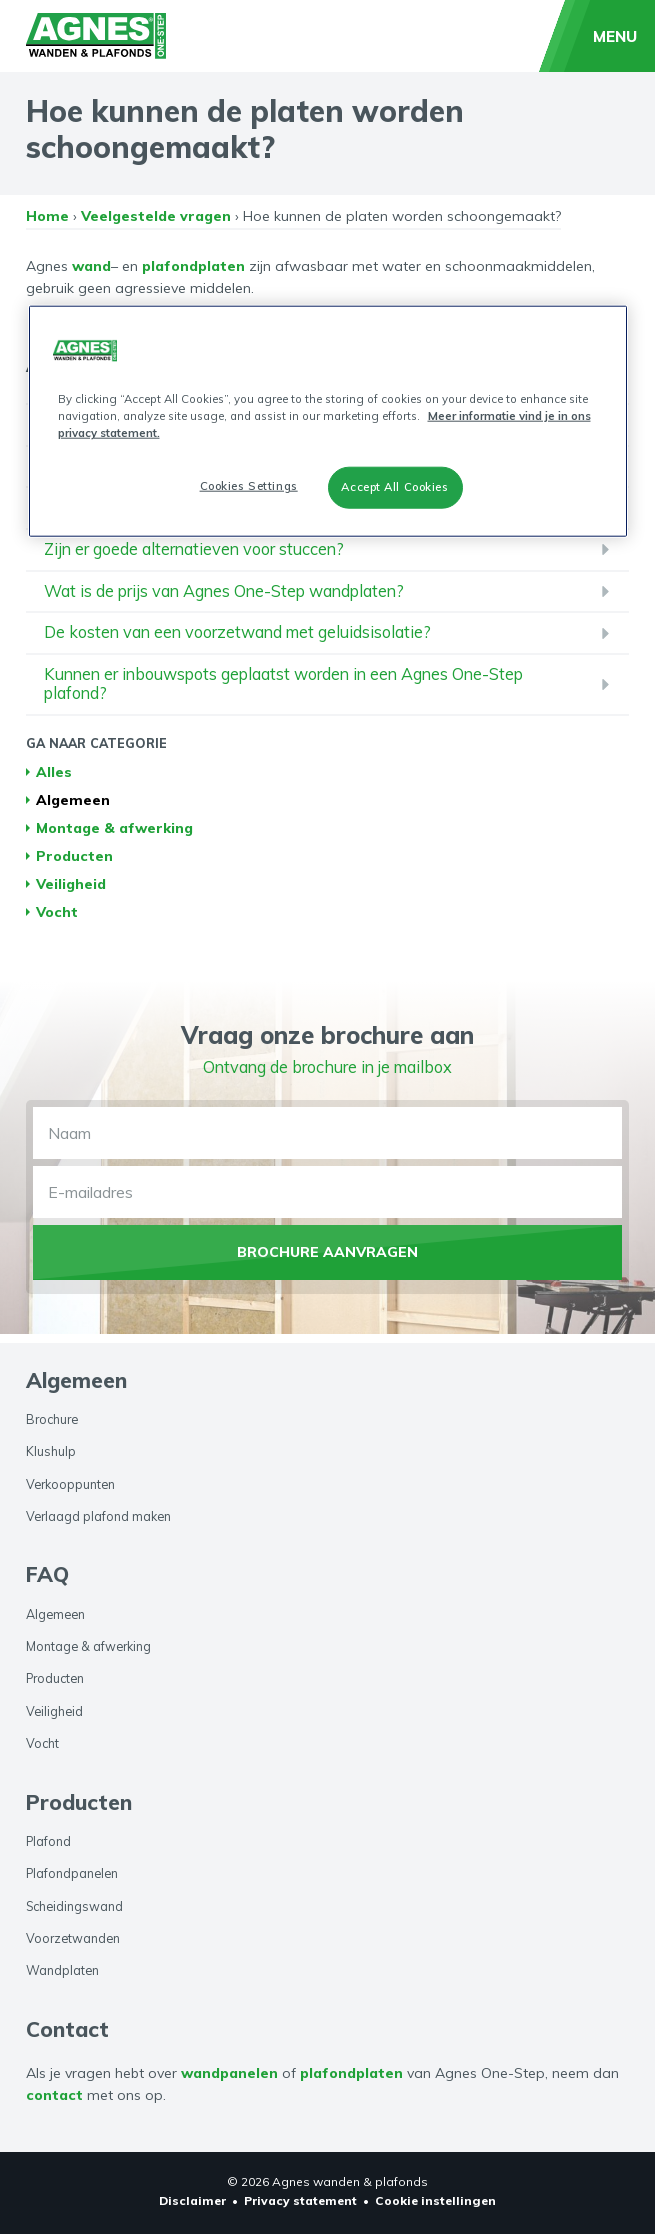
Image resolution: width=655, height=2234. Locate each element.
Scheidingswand (74, 1906)
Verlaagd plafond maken (98, 1516)
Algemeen (73, 809)
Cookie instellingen (435, 2200)
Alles (54, 781)
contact (54, 2096)
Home (47, 225)
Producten (74, 865)
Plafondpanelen (72, 1873)
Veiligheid (71, 893)
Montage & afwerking (114, 837)
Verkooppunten (70, 1484)
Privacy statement (300, 2200)
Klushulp (51, 1452)
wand (91, 274)
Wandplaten (62, 1971)
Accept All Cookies (394, 487)
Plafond (48, 1841)
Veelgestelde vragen (156, 225)
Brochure (52, 1419)
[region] (328, 421)
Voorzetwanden (73, 1938)
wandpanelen (229, 2073)
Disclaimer (192, 2200)
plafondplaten (193, 274)
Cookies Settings (249, 486)
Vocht (57, 921)
